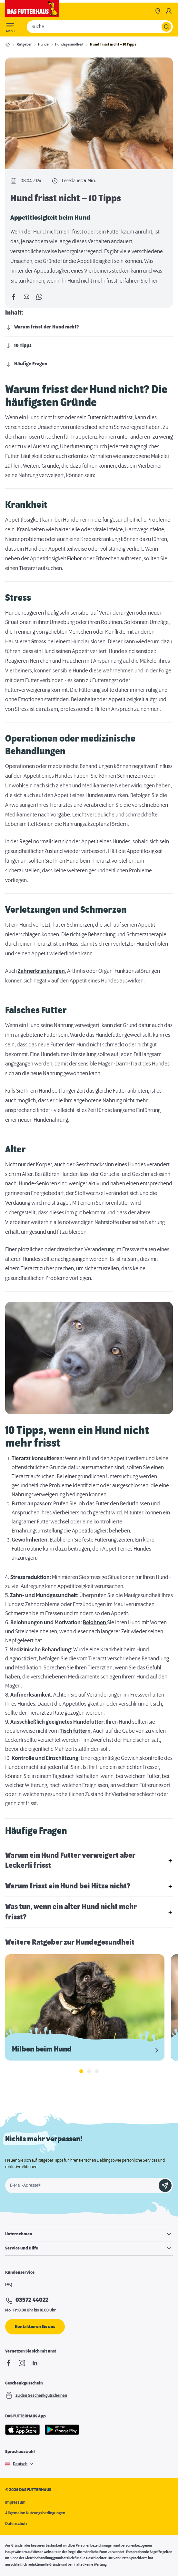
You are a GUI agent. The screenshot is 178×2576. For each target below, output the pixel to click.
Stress (38, 642)
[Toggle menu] (10, 27)
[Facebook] (8, 2363)
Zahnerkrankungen (41, 971)
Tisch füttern (75, 1731)
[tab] (81, 2071)
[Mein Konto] (168, 11)
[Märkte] (157, 11)
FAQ (8, 2284)
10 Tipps (18, 345)
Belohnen (95, 1623)
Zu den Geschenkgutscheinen (36, 2395)
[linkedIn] (35, 2363)
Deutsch (20, 2464)
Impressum (15, 2502)
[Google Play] (62, 2430)
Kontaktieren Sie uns (35, 2326)
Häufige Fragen (26, 364)
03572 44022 (31, 2300)
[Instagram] (21, 2363)
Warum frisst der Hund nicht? (42, 327)
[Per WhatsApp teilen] (39, 297)
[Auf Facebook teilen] (13, 297)
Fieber (75, 559)
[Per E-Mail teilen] (26, 297)
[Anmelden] (165, 2185)
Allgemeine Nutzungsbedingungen (35, 2513)
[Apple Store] (22, 2430)
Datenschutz (16, 2523)
